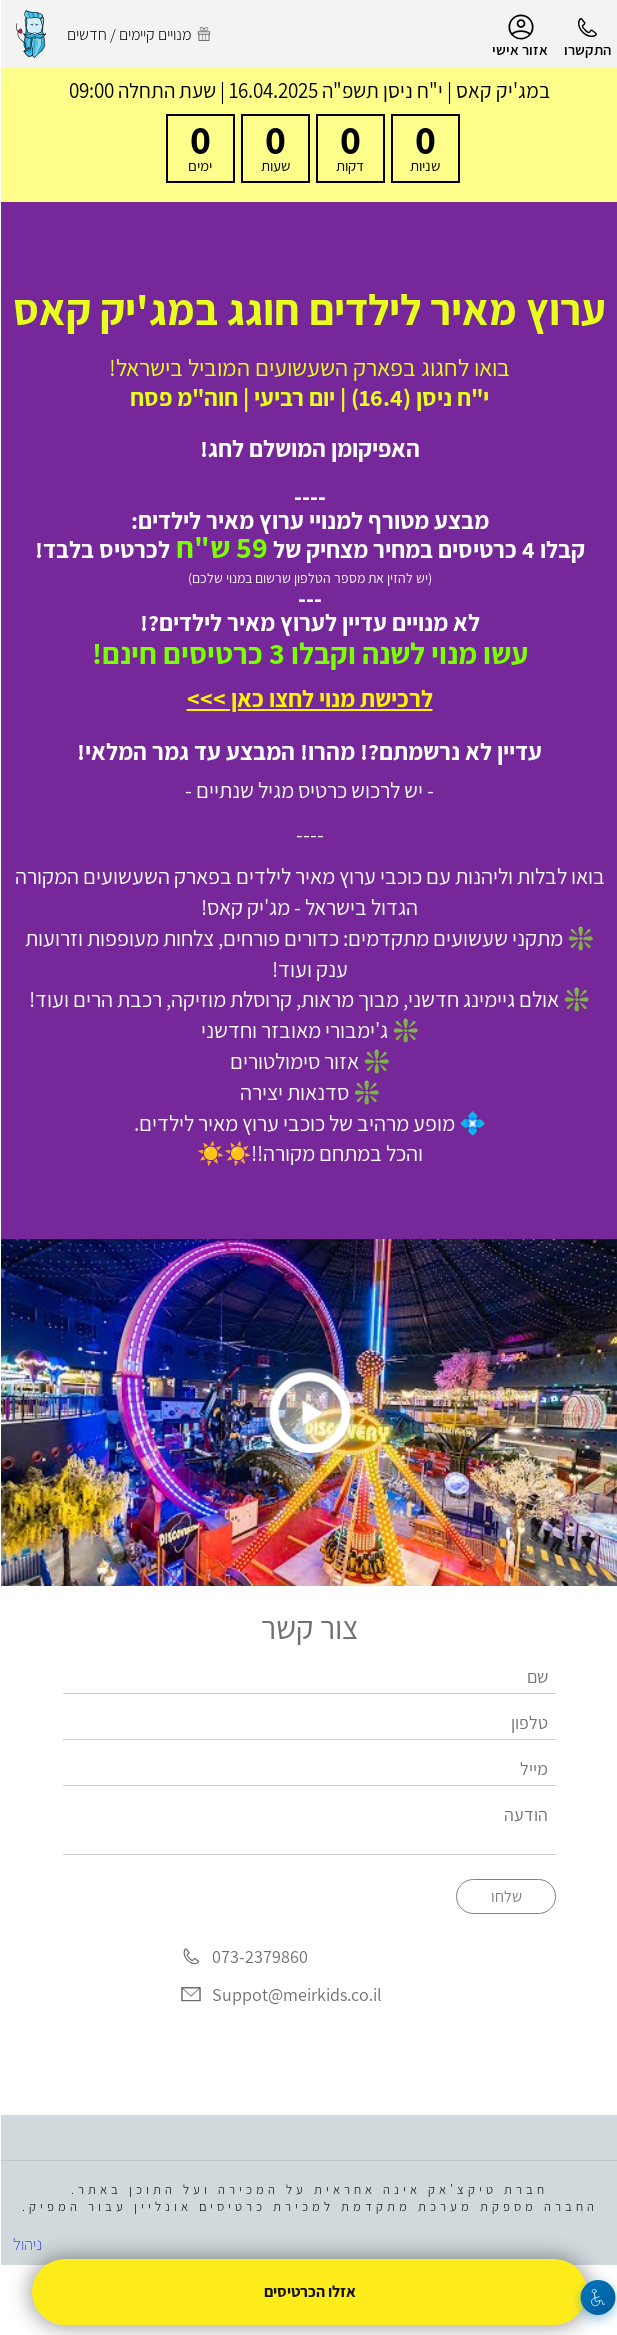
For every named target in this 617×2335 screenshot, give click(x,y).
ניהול (26, 2244)
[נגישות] (597, 2297)
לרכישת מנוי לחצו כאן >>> (309, 698)
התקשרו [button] (586, 49)
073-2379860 (259, 1956)
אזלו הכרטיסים (309, 2291)
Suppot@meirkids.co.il (296, 1994)
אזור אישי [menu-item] (519, 36)
